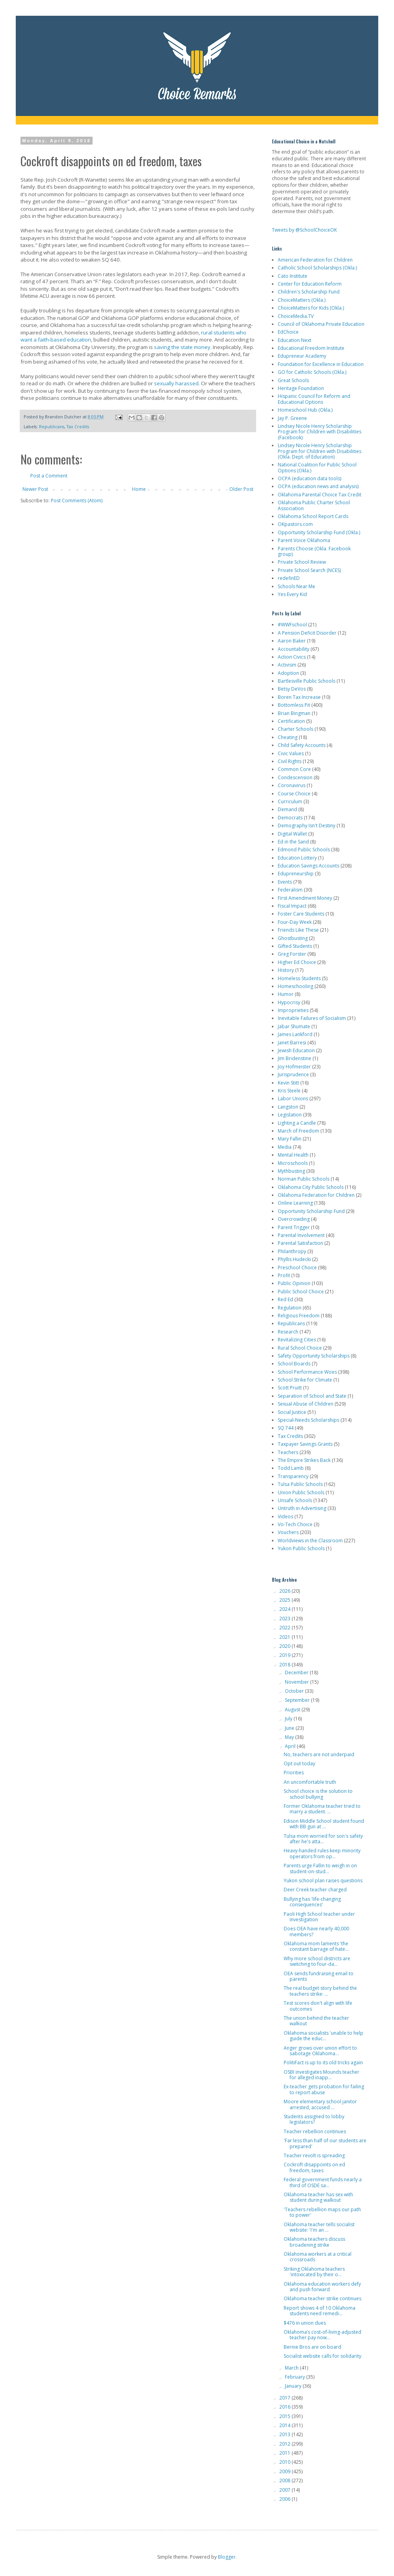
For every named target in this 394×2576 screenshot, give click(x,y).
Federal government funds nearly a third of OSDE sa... (323, 2182)
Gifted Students (295, 946)
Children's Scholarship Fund (309, 291)
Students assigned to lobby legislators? (314, 2119)
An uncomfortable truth (310, 1782)
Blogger (227, 2557)
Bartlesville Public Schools (306, 681)
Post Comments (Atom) (76, 500)
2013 (285, 2434)
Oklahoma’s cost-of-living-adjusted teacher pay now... (322, 2335)
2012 (285, 2443)
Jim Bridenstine (294, 1058)
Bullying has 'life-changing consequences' (312, 1902)
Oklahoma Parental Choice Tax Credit (319, 494)
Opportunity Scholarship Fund (311, 1211)
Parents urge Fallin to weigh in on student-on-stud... (320, 1868)
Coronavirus (291, 785)
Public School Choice (301, 1291)
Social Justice (292, 1412)
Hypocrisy (289, 1002)
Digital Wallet (292, 833)
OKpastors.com (295, 524)
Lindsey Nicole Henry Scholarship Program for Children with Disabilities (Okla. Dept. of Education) (319, 451)
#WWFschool (292, 624)
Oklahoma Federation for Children (316, 1195)
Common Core (294, 769)
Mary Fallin (289, 1138)
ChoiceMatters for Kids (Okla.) (311, 308)
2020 (285, 1646)
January (294, 2386)
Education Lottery (297, 857)
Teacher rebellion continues (315, 2131)
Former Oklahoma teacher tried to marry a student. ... (322, 1809)
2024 (285, 1609)
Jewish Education (296, 1050)
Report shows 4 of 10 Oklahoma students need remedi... (319, 2311)
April (291, 1746)
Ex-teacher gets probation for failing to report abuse (324, 2089)
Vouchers (288, 1532)
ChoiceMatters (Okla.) (301, 300)
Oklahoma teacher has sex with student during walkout (318, 2197)
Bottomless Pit (294, 705)
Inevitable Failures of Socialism (312, 1018)
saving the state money (182, 347)
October (295, 1691)
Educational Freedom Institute (311, 348)
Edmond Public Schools (304, 849)
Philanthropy (292, 1251)
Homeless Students (299, 978)
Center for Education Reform (310, 283)
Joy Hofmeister (294, 1066)
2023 (285, 1618)
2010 (285, 2462)
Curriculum (290, 801)
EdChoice (288, 332)
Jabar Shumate (294, 1026)
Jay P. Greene (292, 418)
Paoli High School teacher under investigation (319, 1917)
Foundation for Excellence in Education (321, 364)
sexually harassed (176, 383)
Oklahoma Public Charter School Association (314, 505)
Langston (288, 1106)
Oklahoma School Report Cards (313, 516)
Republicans (51, 426)
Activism (287, 664)
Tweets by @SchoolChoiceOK (304, 230)
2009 (285, 2471)
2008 (285, 2480)
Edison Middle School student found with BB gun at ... (324, 1824)
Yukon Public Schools (301, 1548)
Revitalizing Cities (297, 1339)
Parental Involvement (301, 1235)
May (290, 1737)
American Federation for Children (315, 259)
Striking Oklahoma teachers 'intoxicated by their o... (314, 2272)
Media (285, 1147)
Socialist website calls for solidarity (322, 2356)
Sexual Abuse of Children (305, 1403)
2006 (285, 2499)
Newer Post (35, 489)
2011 (285, 2453)
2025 (285, 1600)
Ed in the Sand (293, 841)
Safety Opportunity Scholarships (313, 1355)
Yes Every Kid (292, 594)
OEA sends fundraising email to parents (318, 1976)
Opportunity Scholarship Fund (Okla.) (319, 532)
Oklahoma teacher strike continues (322, 2298)
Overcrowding (294, 1219)
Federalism (290, 889)
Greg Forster (292, 954)
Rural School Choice (300, 1348)
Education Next (294, 340)
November (297, 1682)
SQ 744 (286, 1428)
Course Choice (294, 793)
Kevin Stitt (288, 1082)
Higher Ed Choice (297, 962)
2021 (285, 1637)
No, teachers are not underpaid (319, 1754)
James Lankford (295, 1034)
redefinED (289, 578)
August (293, 1709)
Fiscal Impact (292, 906)
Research (288, 1331)
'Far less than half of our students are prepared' (325, 2143)
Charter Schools (295, 729)
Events (285, 881)
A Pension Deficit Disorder (307, 633)
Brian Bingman (294, 713)
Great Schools (293, 380)
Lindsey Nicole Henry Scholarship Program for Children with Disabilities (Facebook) (319, 432)
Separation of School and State (312, 1396)
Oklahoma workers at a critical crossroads (317, 2257)
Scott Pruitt (290, 1387)
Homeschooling (295, 986)
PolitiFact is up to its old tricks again (323, 2062)
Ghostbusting (293, 938)
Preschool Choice (297, 1267)
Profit (284, 1275)
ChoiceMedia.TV (296, 316)
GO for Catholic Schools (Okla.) (312, 372)
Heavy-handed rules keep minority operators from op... (322, 1853)
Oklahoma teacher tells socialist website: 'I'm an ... (319, 2227)
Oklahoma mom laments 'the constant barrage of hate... (316, 1946)
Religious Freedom (299, 1315)
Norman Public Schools (303, 1179)
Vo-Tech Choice (295, 1524)
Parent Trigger (294, 1227)
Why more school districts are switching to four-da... (317, 1961)
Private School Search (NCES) (309, 570)
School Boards (294, 1363)
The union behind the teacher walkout (316, 2021)
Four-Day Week (295, 922)
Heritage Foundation (301, 388)
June (290, 1728)
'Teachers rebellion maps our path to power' (322, 2212)
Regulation (289, 1307)
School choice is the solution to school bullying (318, 1794)
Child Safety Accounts (301, 745)
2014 (285, 2425)
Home (139, 489)
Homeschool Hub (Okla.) (305, 410)
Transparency (293, 1476)
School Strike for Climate (305, 1379)
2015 (285, 2416)
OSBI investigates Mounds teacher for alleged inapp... (321, 2075)
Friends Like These (298, 930)
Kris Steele (289, 1090)
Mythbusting (291, 1171)
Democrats (290, 817)
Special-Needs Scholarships (308, 1420)
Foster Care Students (301, 913)
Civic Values (291, 753)
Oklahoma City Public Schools (311, 1187)
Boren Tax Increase (299, 697)
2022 (285, 1627)
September (298, 1700)
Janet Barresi (292, 1042)
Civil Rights (289, 761)
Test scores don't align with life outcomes (318, 2006)
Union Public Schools (301, 1492)
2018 (285, 1664)
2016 (285, 2406)
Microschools (293, 1163)
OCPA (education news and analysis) (318, 486)
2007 (285, 2490)
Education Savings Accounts (308, 865)
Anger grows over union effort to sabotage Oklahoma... (320, 2051)
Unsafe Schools (295, 1500)
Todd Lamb (291, 1468)
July (289, 1718)
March (292, 2367)
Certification (291, 721)
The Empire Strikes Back (304, 1460)
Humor (286, 994)
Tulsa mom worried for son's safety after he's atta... (323, 1839)
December (297, 1672)
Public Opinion (294, 1283)
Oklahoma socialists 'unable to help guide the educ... (323, 2036)
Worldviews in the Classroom (310, 1540)
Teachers (288, 1452)
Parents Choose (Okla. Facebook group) (314, 551)
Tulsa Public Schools (300, 1484)
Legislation (290, 1114)
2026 (285, 1591)
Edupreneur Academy (302, 356)
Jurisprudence (293, 1074)
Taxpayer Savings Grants (305, 1444)
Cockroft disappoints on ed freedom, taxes (314, 2167)
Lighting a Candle (297, 1123)
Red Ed (285, 1299)
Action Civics (292, 657)
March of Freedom (298, 1130)
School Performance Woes (307, 1372)
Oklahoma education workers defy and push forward (322, 2287)
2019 (285, 1655)
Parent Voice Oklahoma (304, 540)
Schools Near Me (296, 586)
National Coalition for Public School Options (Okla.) (317, 467)
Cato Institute (292, 276)
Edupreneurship (296, 873)
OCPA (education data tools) (309, 478)
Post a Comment (48, 475)
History (286, 970)
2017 (285, 2397)
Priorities (294, 1772)
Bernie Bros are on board (312, 2347)
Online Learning (295, 1203)
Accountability (293, 649)
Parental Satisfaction (300, 1243)
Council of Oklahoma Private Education (321, 324)
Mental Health (293, 1154)
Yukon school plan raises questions (323, 1880)
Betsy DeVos (292, 688)
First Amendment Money (305, 898)
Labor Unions (293, 1098)
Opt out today (299, 1763)
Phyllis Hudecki (294, 1259)
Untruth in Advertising (302, 1508)
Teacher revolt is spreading (314, 2155)
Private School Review (302, 562)
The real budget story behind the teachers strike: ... (320, 1991)
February (295, 2377)
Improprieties (293, 1010)
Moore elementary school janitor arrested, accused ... (320, 2104)
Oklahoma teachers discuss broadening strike (314, 2242)
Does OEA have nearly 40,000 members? (316, 1931)
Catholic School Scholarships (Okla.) (317, 267)
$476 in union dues (305, 2323)
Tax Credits (78, 426)
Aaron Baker (292, 640)
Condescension (295, 777)
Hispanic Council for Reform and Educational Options (314, 399)
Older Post (241, 489)
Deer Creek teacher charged (315, 1889)
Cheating (287, 737)
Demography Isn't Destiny (306, 825)
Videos (285, 1516)
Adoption (288, 673)
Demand (287, 809)
